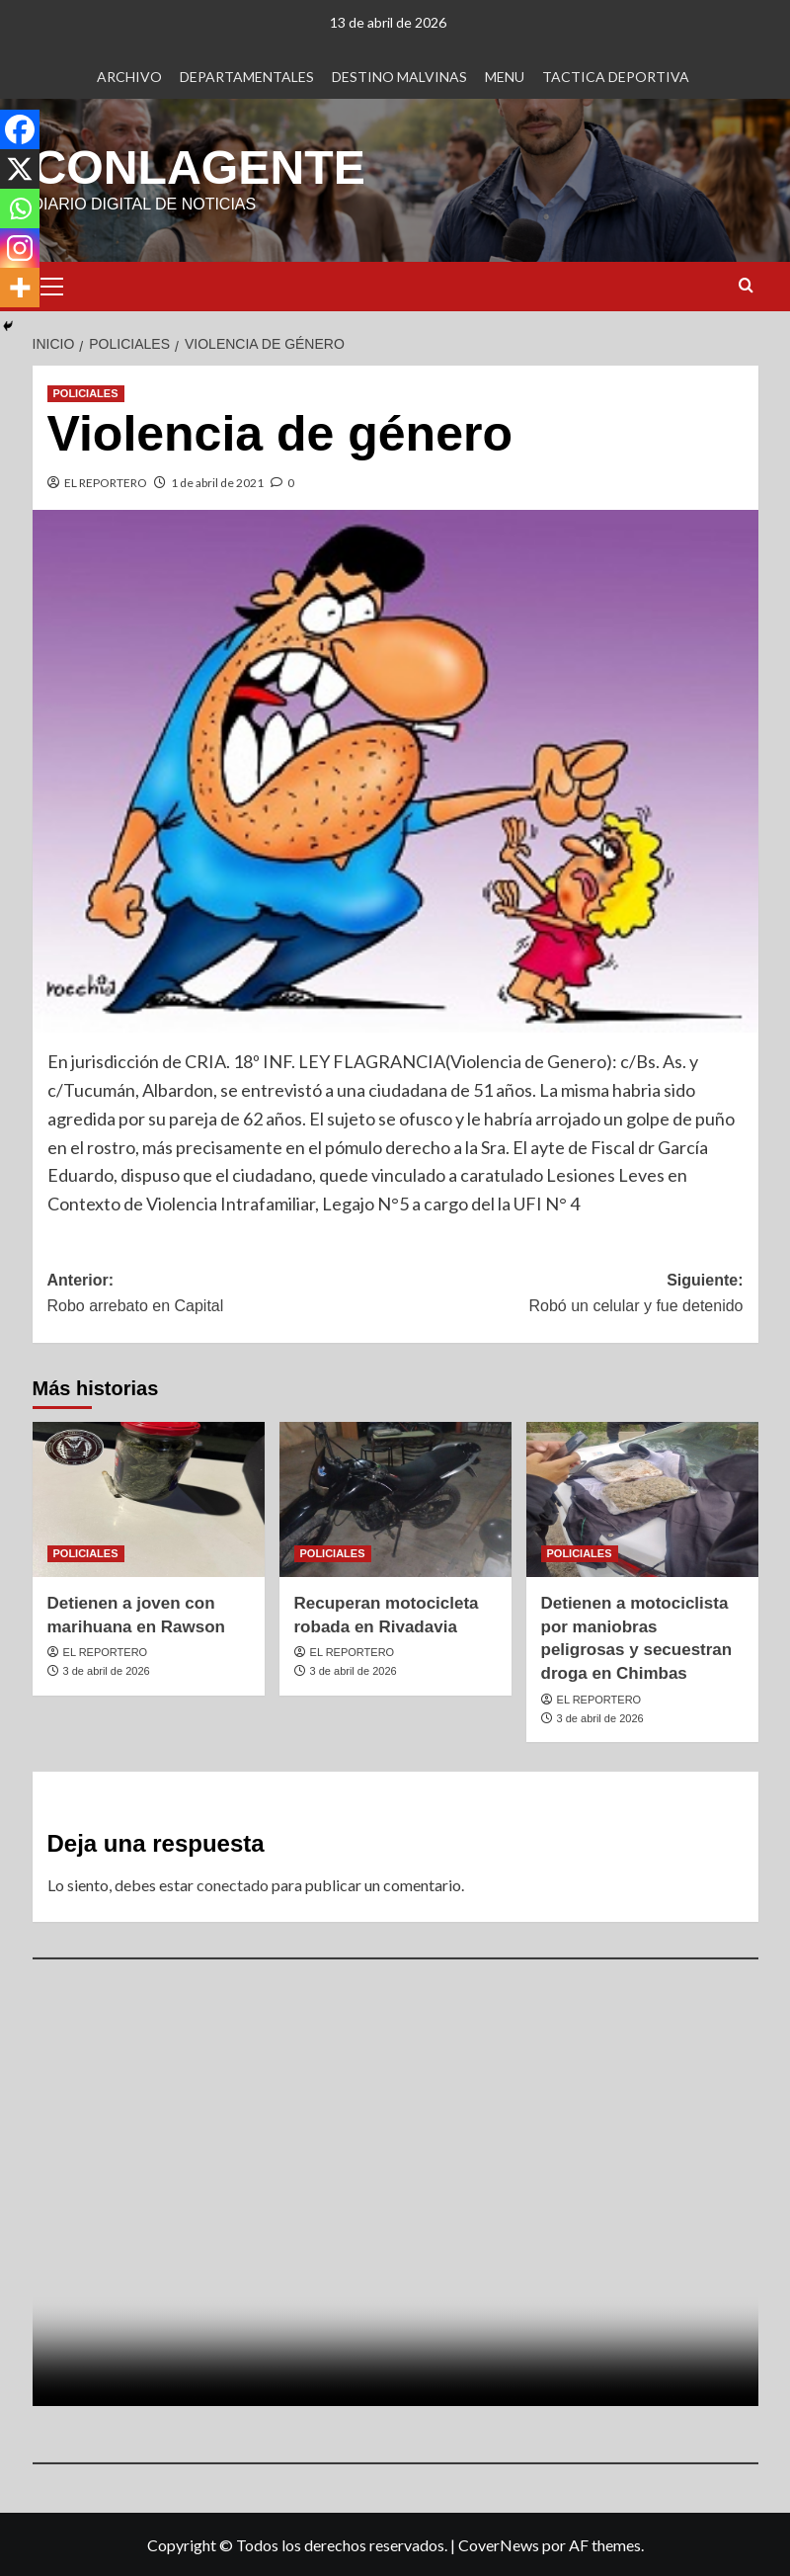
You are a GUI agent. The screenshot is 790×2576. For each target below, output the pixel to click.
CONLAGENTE (198, 166)
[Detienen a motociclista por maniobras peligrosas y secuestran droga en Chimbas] (642, 1498)
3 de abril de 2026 (106, 1670)
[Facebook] (20, 129)
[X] (20, 169)
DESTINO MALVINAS (399, 76)
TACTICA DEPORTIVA (615, 76)
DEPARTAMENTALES (247, 76)
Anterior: (221, 1294)
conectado (233, 1883)
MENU (504, 76)
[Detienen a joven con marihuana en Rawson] (149, 1498)
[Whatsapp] (20, 208)
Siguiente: (569, 1294)
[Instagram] (20, 248)
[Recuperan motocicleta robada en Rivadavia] (395, 1498)
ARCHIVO (129, 76)
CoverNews (498, 2543)
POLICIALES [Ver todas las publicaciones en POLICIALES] (85, 392)
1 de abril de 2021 (217, 481)
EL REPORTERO (105, 481)
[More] (20, 287)
